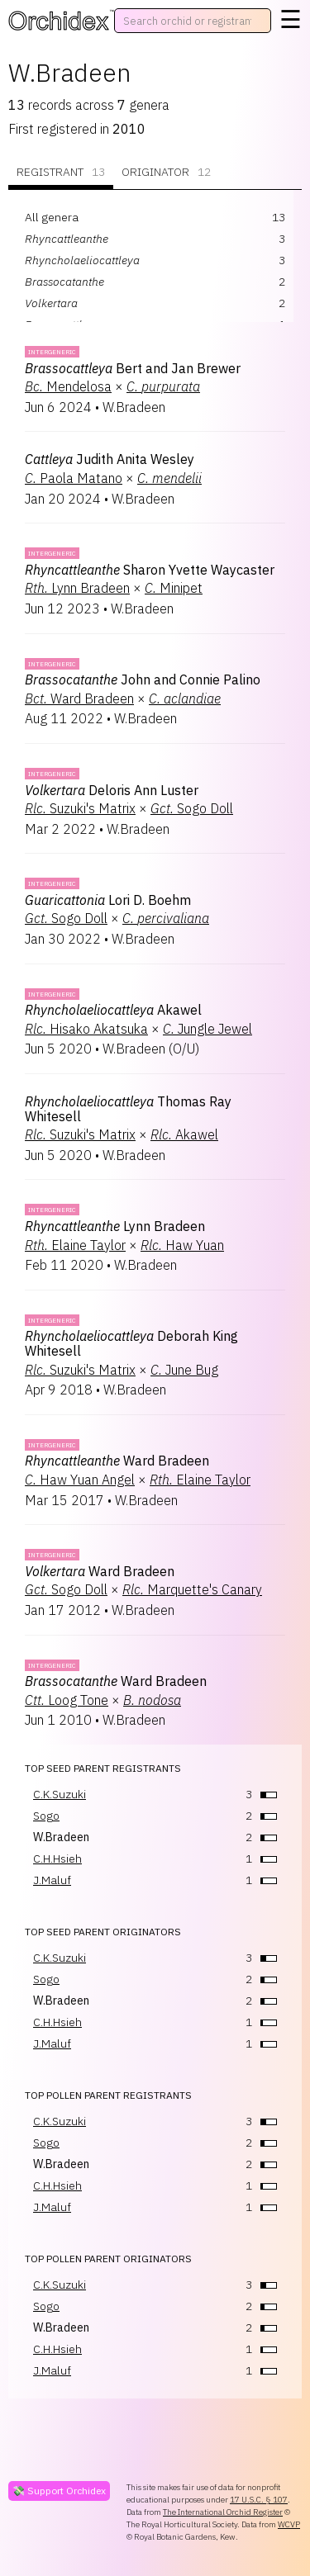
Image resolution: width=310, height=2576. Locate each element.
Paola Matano (73, 478)
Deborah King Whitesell (131, 1343)
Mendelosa (68, 386)
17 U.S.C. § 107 (259, 2499)
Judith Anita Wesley (109, 459)
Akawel (113, 1010)
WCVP (289, 2524)
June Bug (184, 1369)
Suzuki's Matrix (80, 808)
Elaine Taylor (75, 1245)
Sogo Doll (191, 808)
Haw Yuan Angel (80, 1479)
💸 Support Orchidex (59, 2490)
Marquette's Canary (192, 1589)
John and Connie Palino (142, 679)
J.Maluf (52, 1880)
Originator (166, 172)
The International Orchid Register (223, 2512)
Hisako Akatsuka (86, 1028)
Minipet (174, 588)
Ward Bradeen (79, 698)
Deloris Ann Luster (111, 790)
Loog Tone (66, 1700)
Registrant (61, 172)
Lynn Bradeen (77, 588)
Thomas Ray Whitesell (128, 1109)
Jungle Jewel (207, 1028)
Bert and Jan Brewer (133, 368)
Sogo (46, 1815)
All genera (52, 217)
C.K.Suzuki (59, 1794)
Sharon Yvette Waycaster (149, 569)
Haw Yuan (182, 1245)
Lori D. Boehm (108, 900)
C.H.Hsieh (57, 1858)
